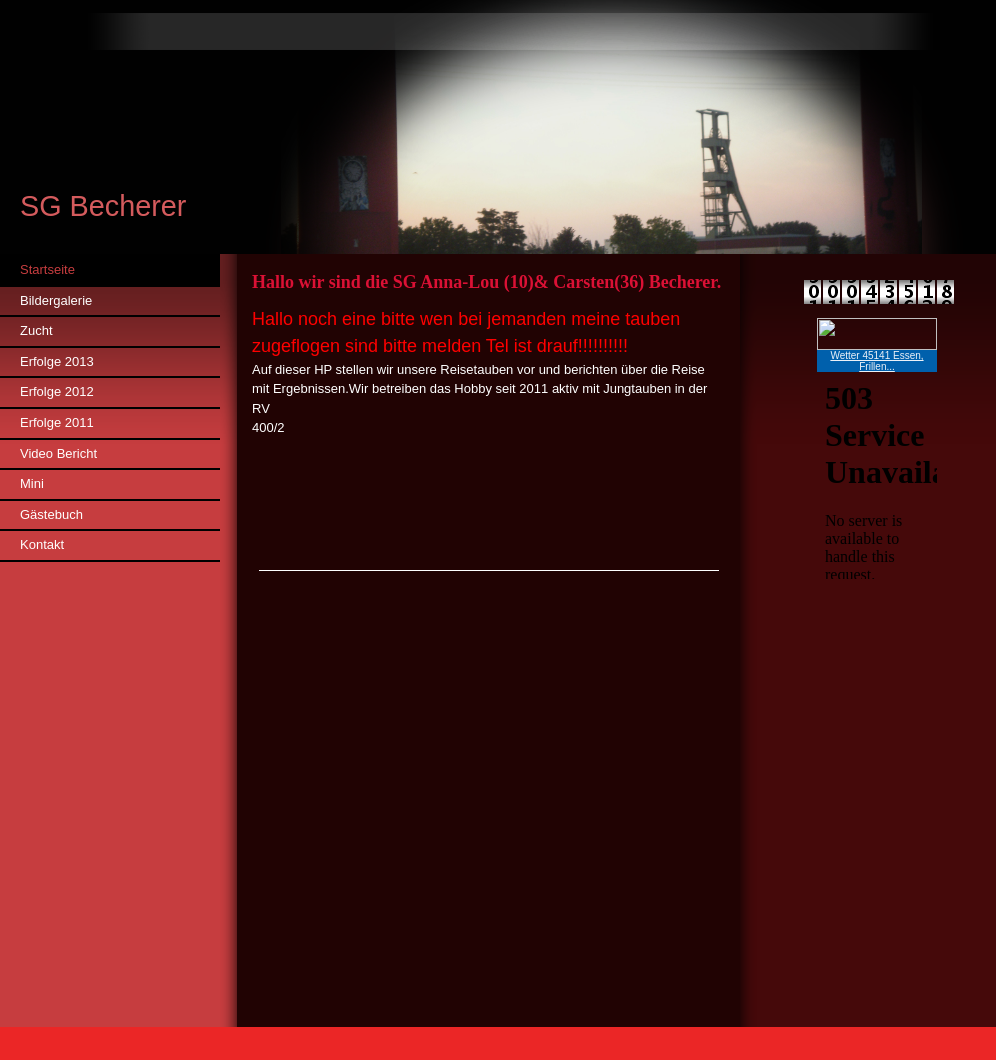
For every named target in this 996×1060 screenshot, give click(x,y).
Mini (32, 483)
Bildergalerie (56, 300)
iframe (877, 448)
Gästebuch (51, 514)
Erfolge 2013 (57, 361)
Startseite (47, 269)
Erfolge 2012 (57, 391)
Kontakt (42, 544)
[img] (498, 127)
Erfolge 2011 (57, 422)
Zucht (36, 330)
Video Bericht (58, 453)
